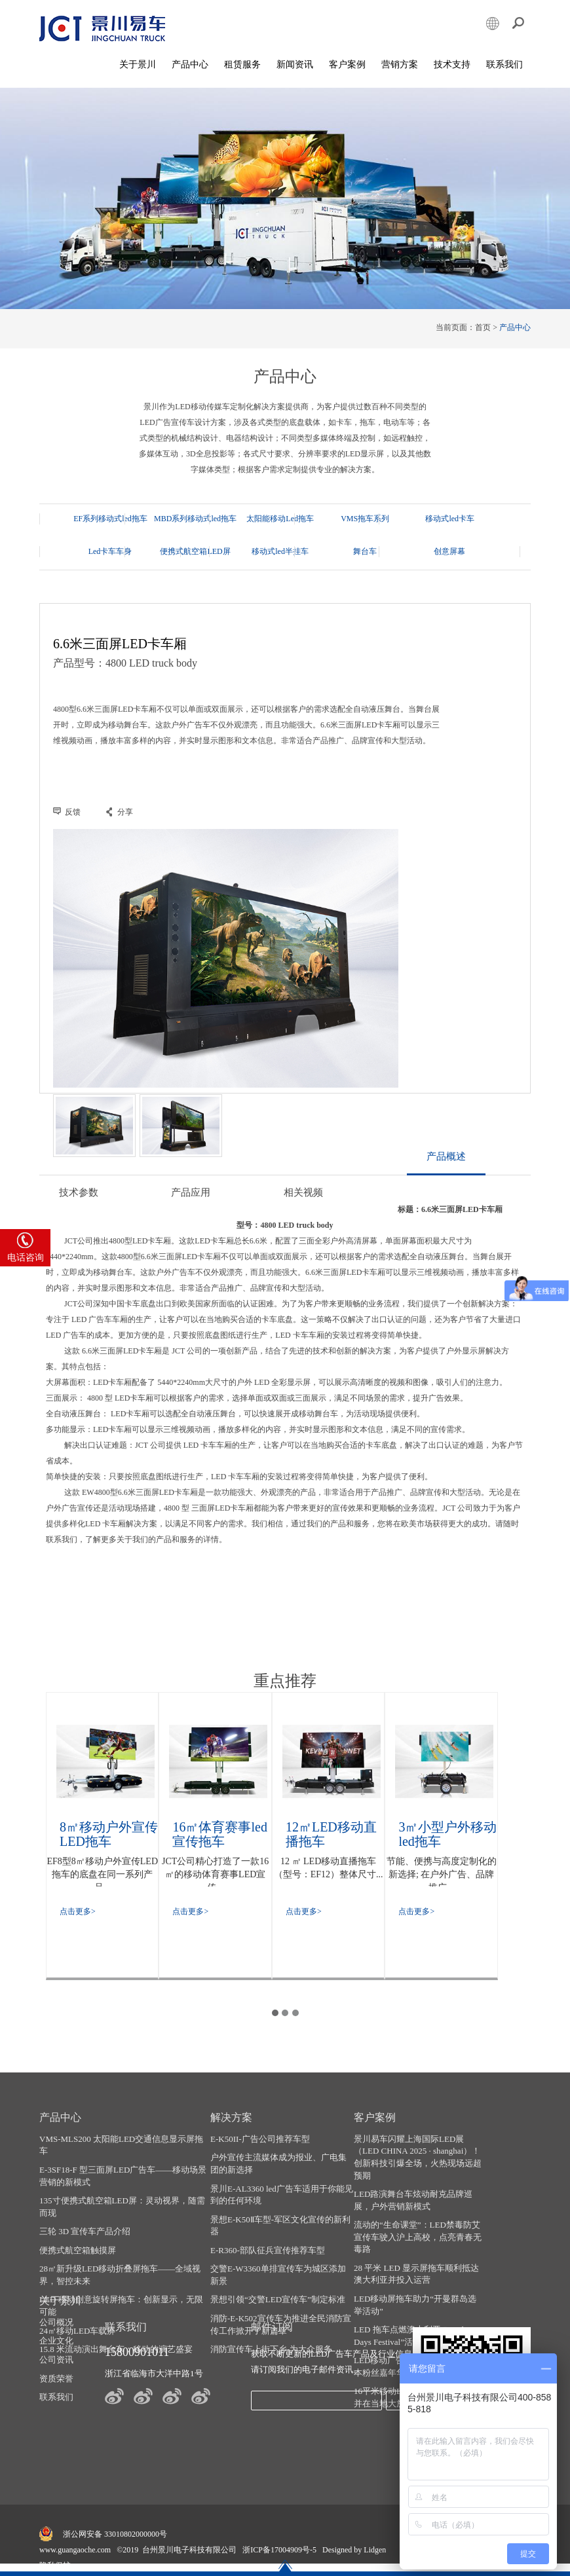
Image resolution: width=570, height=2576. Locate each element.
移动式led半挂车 (192, 551)
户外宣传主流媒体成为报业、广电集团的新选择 (271, 2170)
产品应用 (190, 1199)
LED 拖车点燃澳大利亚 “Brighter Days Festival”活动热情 (401, 2342)
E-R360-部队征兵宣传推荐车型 (260, 2256)
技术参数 (78, 1199)
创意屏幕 (355, 551)
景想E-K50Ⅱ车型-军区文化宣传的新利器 (269, 2231)
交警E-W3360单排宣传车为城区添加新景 (271, 2281)
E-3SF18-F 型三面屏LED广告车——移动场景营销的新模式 (118, 2182)
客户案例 (347, 65)
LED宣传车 (305, 2559)
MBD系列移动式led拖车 (192, 518)
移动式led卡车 (438, 518)
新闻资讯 (294, 65)
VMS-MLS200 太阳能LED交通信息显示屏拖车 (117, 2151)
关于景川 (137, 65)
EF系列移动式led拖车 (110, 518)
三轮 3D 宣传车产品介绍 (84, 2238)
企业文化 (482, 2164)
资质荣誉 (482, 2201)
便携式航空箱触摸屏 (77, 2256)
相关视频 (301, 1199)
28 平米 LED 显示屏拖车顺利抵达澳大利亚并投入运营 (399, 2280)
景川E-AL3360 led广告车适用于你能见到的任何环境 (270, 2201)
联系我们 (504, 65)
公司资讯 (482, 2182)
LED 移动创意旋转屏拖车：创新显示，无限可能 (121, 2312)
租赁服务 (242, 65)
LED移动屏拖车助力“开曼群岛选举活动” (402, 2311)
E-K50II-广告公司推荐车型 (253, 2145)
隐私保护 (55, 2545)
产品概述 (446, 1163)
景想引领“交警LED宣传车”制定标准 (270, 2306)
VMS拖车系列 (356, 518)
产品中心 (190, 65)
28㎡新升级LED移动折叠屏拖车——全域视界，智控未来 (119, 2281)
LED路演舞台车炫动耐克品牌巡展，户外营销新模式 (400, 2207)
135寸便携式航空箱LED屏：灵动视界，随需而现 (118, 2213)
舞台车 (274, 551)
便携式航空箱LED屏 (110, 551)
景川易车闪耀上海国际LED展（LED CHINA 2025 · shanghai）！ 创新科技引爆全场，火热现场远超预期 (396, 2163)
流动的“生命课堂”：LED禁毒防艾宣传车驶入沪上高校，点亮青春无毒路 (400, 2243)
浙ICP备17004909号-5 (279, 2530)
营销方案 (399, 65)
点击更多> (78, 1916)
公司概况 (482, 2145)
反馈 (73, 812)
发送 (335, 2406)
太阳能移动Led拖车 (274, 518)
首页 (483, 328)
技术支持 (452, 65)
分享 (125, 812)
